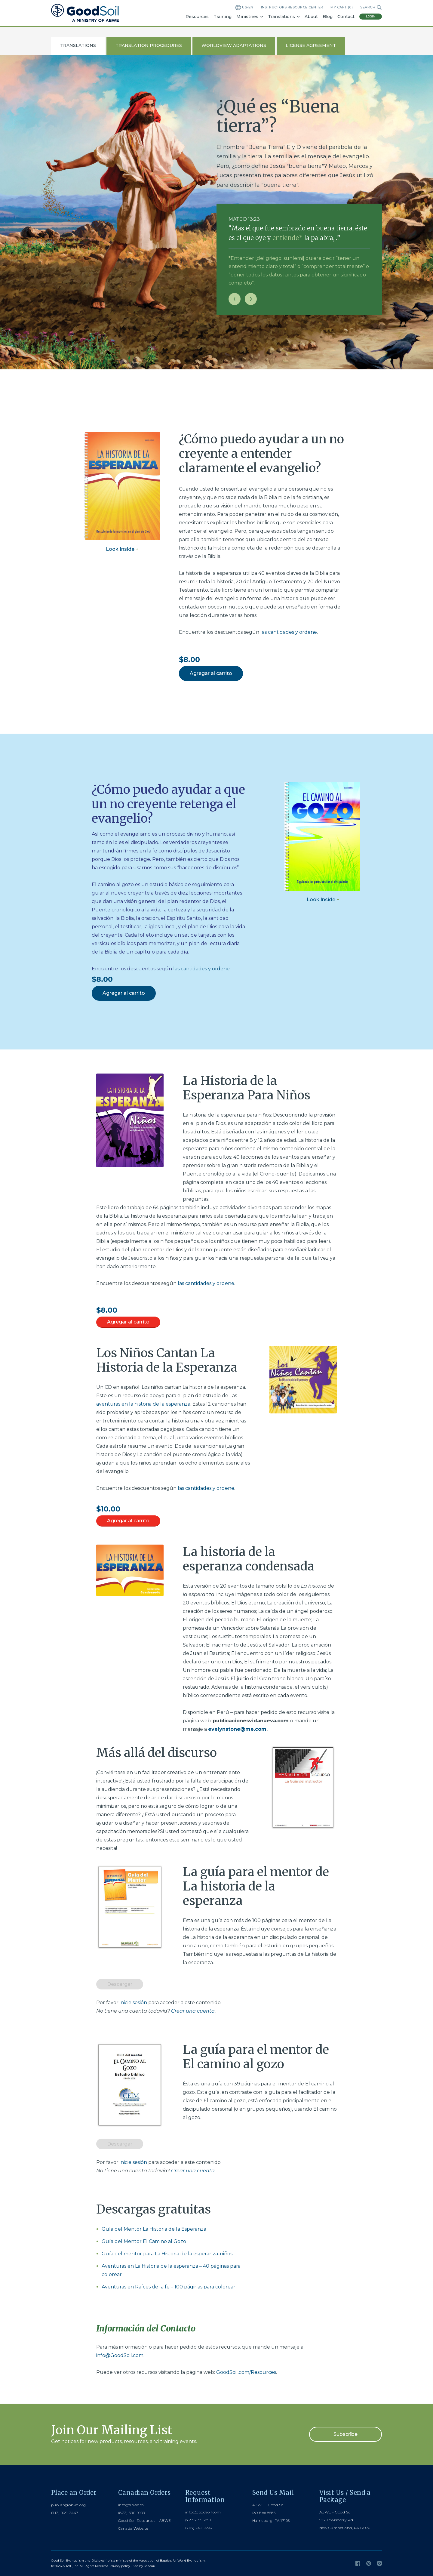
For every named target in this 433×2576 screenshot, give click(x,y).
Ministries (247, 16)
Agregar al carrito (211, 673)
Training (222, 16)
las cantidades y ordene (288, 632)
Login (370, 16)
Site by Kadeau (144, 2566)
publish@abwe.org (68, 2505)
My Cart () (341, 7)
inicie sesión (133, 2002)
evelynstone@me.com (237, 1729)
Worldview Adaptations (233, 45)
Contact (346, 16)
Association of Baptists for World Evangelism (172, 2560)
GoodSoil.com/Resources (246, 2372)
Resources (197, 16)
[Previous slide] (235, 299)
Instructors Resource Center (292, 7)
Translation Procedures (148, 45)
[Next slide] (251, 299)
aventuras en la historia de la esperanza (143, 1404)
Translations (281, 16)
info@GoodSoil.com (119, 2355)
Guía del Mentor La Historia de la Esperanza (154, 2229)
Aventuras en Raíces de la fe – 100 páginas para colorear (168, 2287)
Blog (328, 16)
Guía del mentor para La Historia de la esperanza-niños (167, 2254)
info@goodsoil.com (203, 2512)
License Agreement (311, 45)
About (311, 16)
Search (371, 7)
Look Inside (122, 549)
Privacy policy (120, 2566)
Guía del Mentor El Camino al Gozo (144, 2241)
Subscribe (345, 2434)
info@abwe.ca (131, 2505)
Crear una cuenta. (193, 2011)
